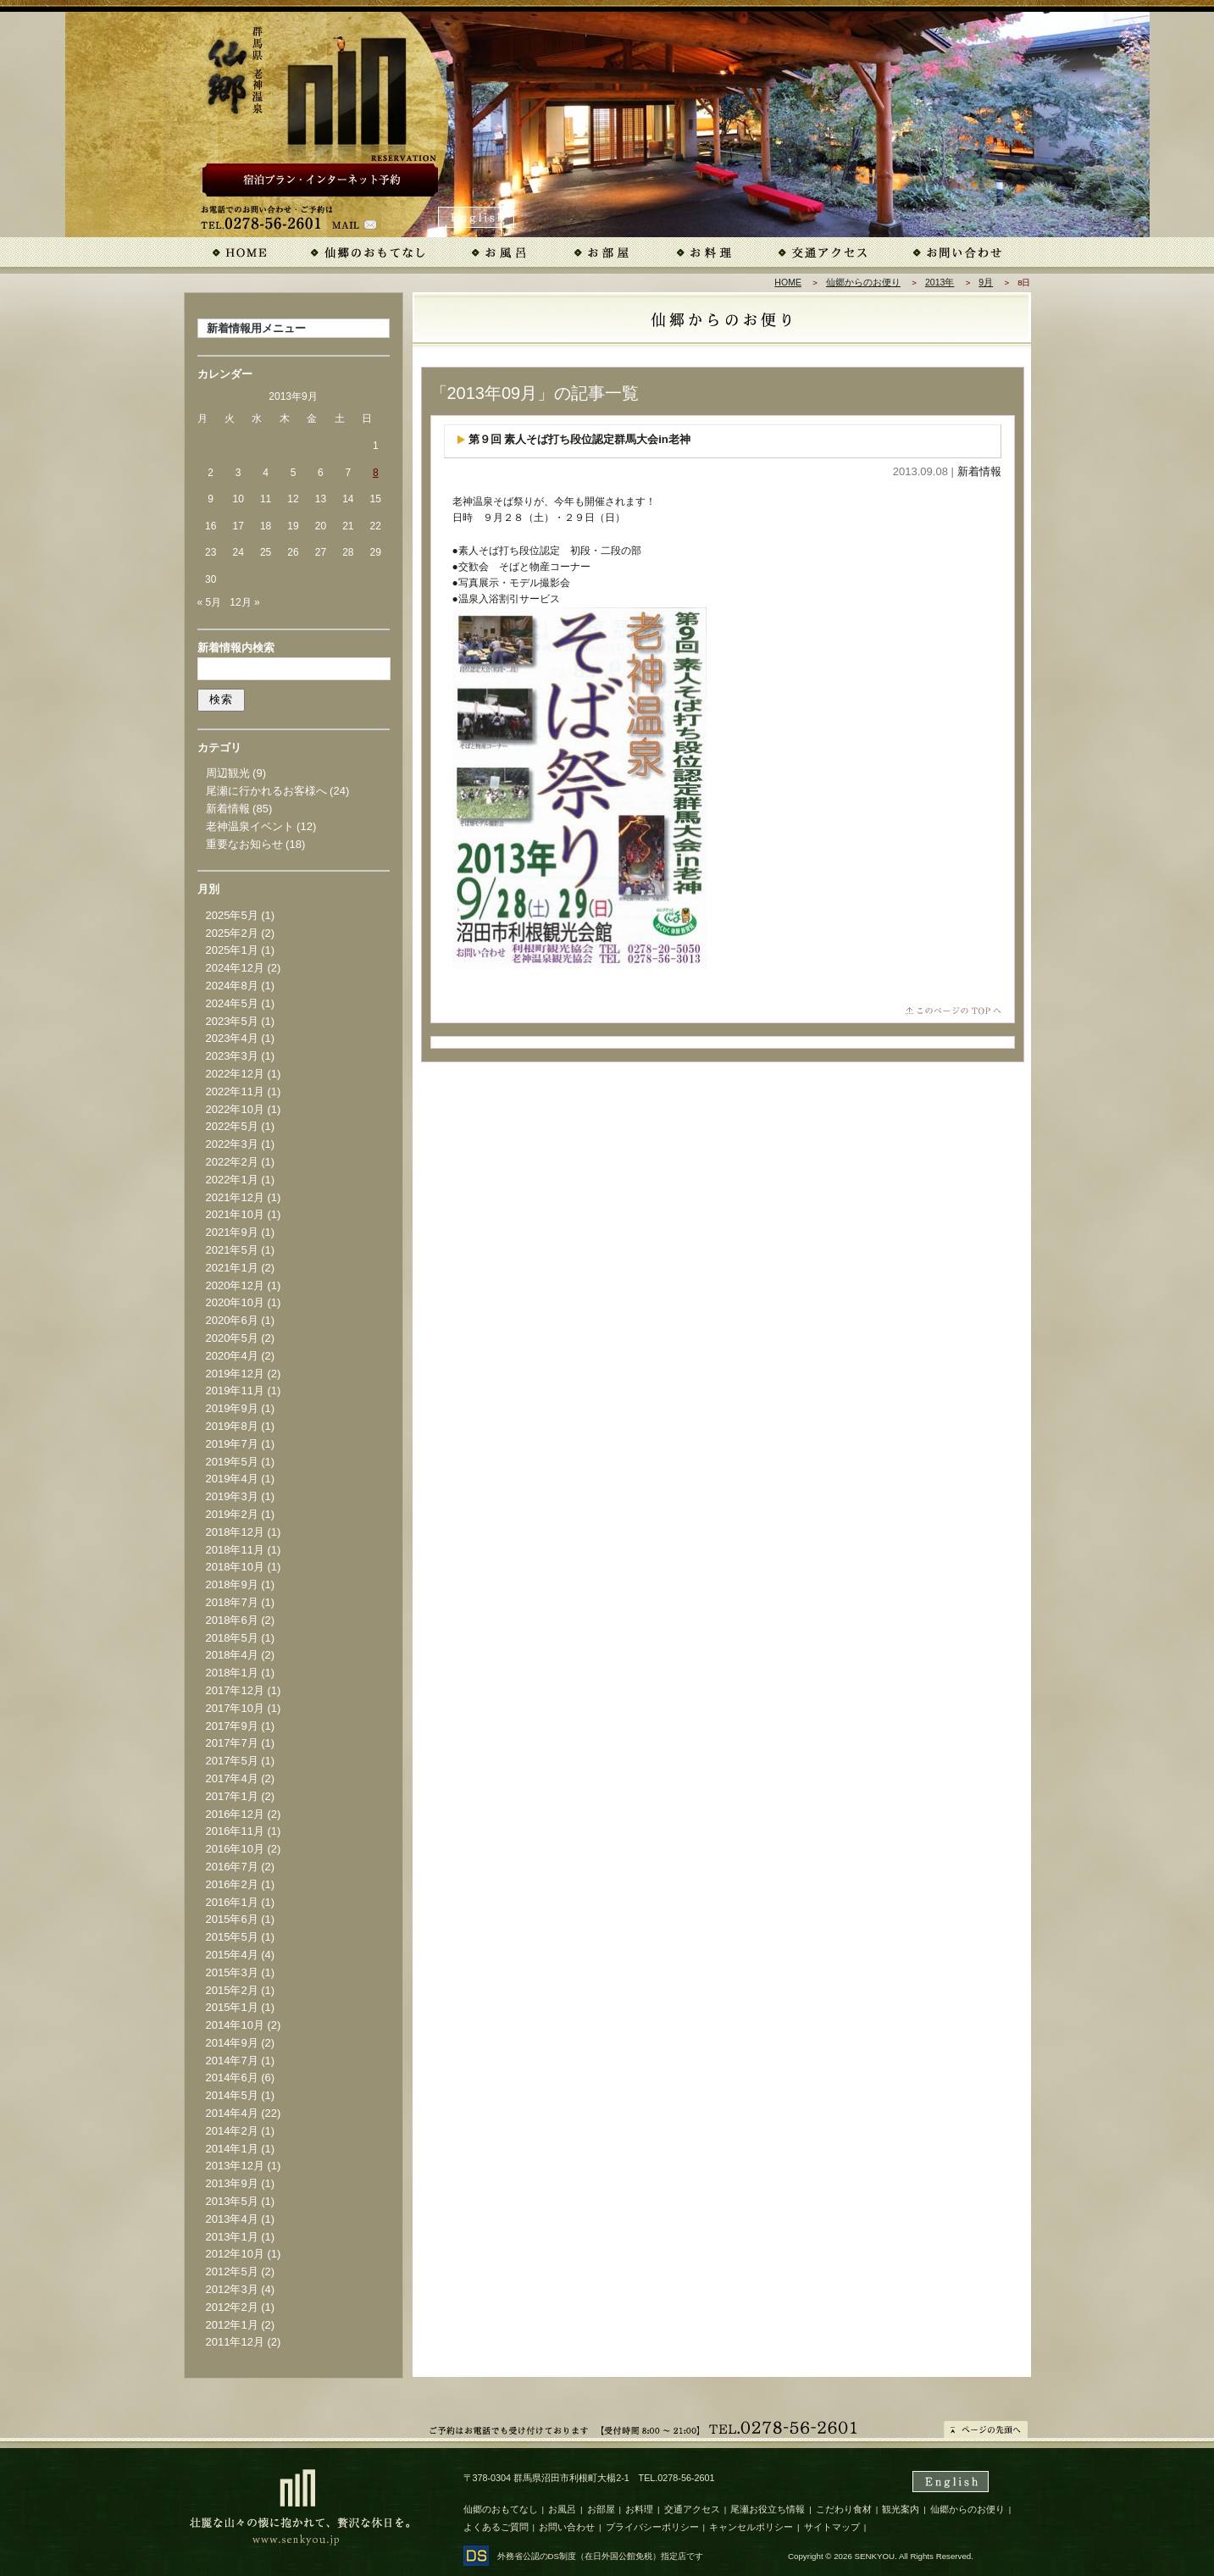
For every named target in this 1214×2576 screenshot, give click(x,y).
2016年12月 (235, 1814)
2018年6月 (232, 1620)
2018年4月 (232, 1654)
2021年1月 (232, 1267)
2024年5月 (232, 1003)
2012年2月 (232, 2307)
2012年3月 (232, 2289)
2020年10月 (235, 1302)
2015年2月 (232, 1990)
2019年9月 (232, 1408)
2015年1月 (232, 2007)
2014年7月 (232, 2060)
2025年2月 (232, 933)
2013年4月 (232, 2219)
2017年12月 (235, 1690)
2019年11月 (235, 1390)
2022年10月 (235, 1109)
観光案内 (900, 2509)
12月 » (244, 602)
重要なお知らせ (244, 844)
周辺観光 (228, 773)
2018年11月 (235, 1549)
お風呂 (562, 2509)
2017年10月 (235, 1708)
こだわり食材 (844, 2509)
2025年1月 (232, 950)
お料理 (639, 2509)
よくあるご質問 (496, 2527)
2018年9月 (232, 1584)
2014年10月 (235, 2025)
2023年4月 (232, 1038)
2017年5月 (232, 1760)
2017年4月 (232, 1778)
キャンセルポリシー (751, 2527)
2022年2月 (232, 1161)
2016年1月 (232, 1902)
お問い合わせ (567, 2527)
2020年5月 (232, 1338)
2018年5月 (232, 1637)
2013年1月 (232, 2236)
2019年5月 (232, 1461)
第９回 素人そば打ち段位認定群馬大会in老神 (579, 439)
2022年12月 (235, 1073)
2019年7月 (232, 1444)
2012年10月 (235, 2253)
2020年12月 (235, 1285)
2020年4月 (232, 1355)
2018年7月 (232, 1602)
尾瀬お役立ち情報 (767, 2509)
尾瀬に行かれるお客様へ (266, 790)
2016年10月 (235, 1848)
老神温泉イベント (250, 826)
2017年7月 (232, 1743)
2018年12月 (235, 1532)
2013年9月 (232, 2183)
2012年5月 (232, 2271)
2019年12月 (235, 1373)
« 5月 (209, 602)
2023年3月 (232, 1056)
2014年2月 (232, 2131)
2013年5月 (232, 2201)
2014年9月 (232, 2042)
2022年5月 (232, 1126)
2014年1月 (232, 2148)
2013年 (939, 282)
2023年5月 (232, 1021)
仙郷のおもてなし (500, 2509)
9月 (985, 282)
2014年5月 (232, 2095)
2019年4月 (232, 1478)
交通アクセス (692, 2509)
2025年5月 (232, 915)
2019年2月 (232, 1514)
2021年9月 (232, 1232)
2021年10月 (235, 1214)
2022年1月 (232, 1179)
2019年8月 (232, 1426)
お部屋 (601, 2509)
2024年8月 (232, 985)
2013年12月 (235, 2165)
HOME (787, 282)
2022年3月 (232, 1144)
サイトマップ (832, 2527)
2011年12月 (235, 2341)
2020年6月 (232, 1320)
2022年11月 (235, 1091)
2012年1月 (232, 2324)
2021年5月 (232, 1250)
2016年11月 (235, 1831)
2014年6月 (232, 2077)
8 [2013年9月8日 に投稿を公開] (376, 473)
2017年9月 (232, 1726)
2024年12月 (235, 967)
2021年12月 (235, 1197)
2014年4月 (232, 2113)
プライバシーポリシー (652, 2527)
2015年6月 (232, 1919)
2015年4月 (232, 1954)
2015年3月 (232, 1972)
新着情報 (979, 471)
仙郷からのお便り (863, 282)
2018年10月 (235, 1566)
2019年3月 (232, 1496)
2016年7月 (232, 1866)
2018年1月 (232, 1672)
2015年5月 (232, 1937)
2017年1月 (232, 1796)
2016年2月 (232, 1884)
